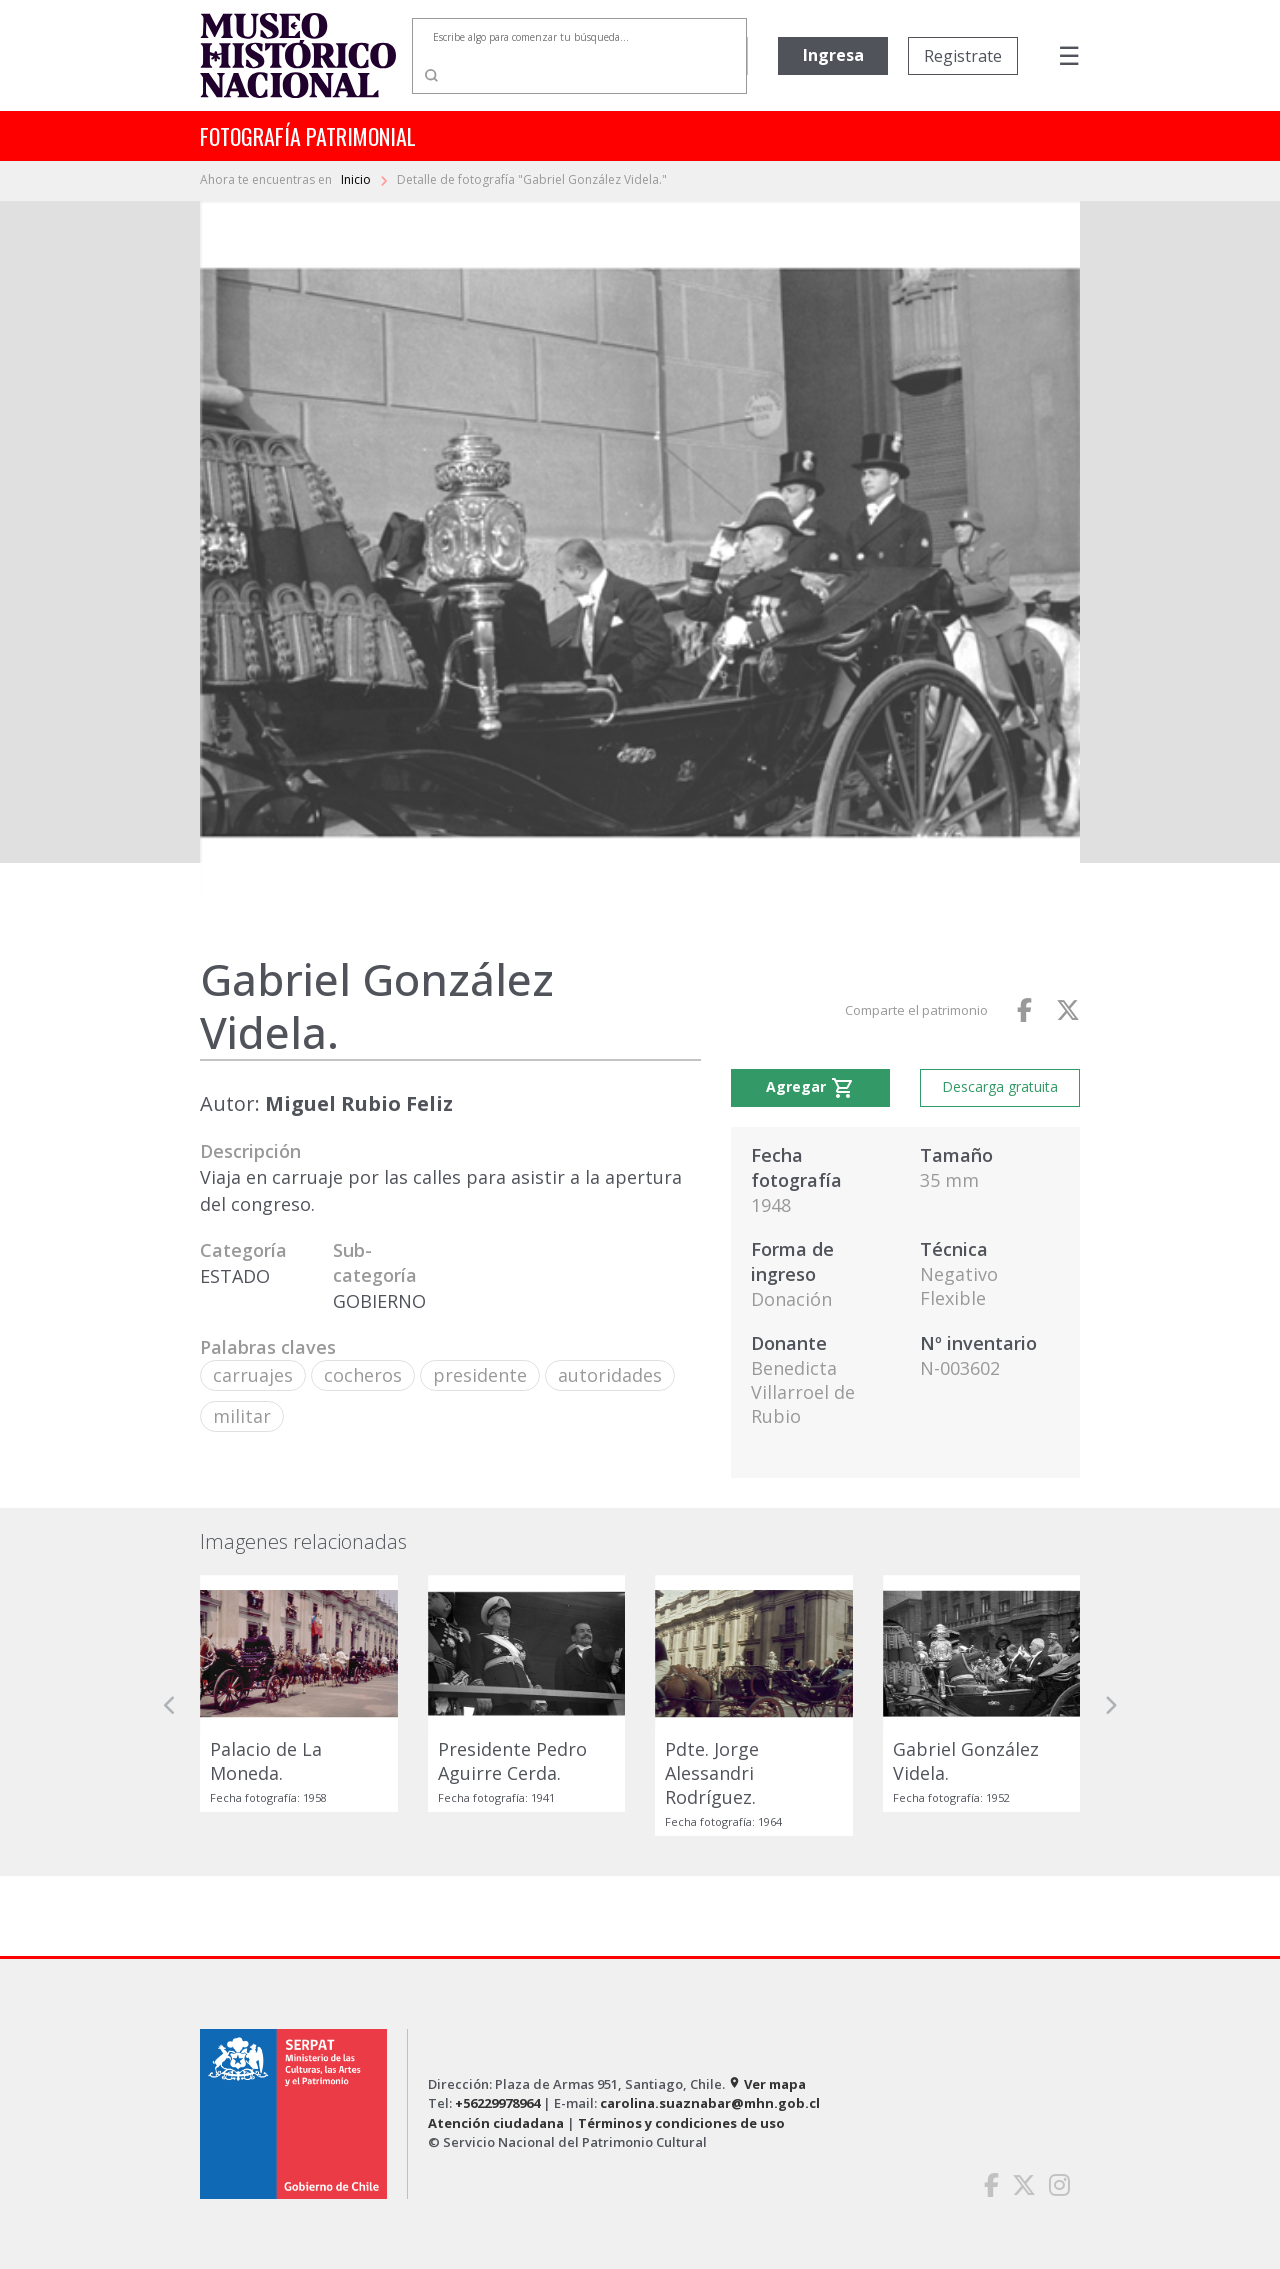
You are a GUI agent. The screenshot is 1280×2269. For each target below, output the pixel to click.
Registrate (963, 56)
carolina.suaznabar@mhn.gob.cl (710, 2103)
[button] (170, 1705)
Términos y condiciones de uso (681, 2123)
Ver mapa (767, 2084)
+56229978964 (497, 2103)
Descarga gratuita (1000, 1086)
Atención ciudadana (496, 2123)
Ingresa (833, 55)
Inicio (357, 179)
